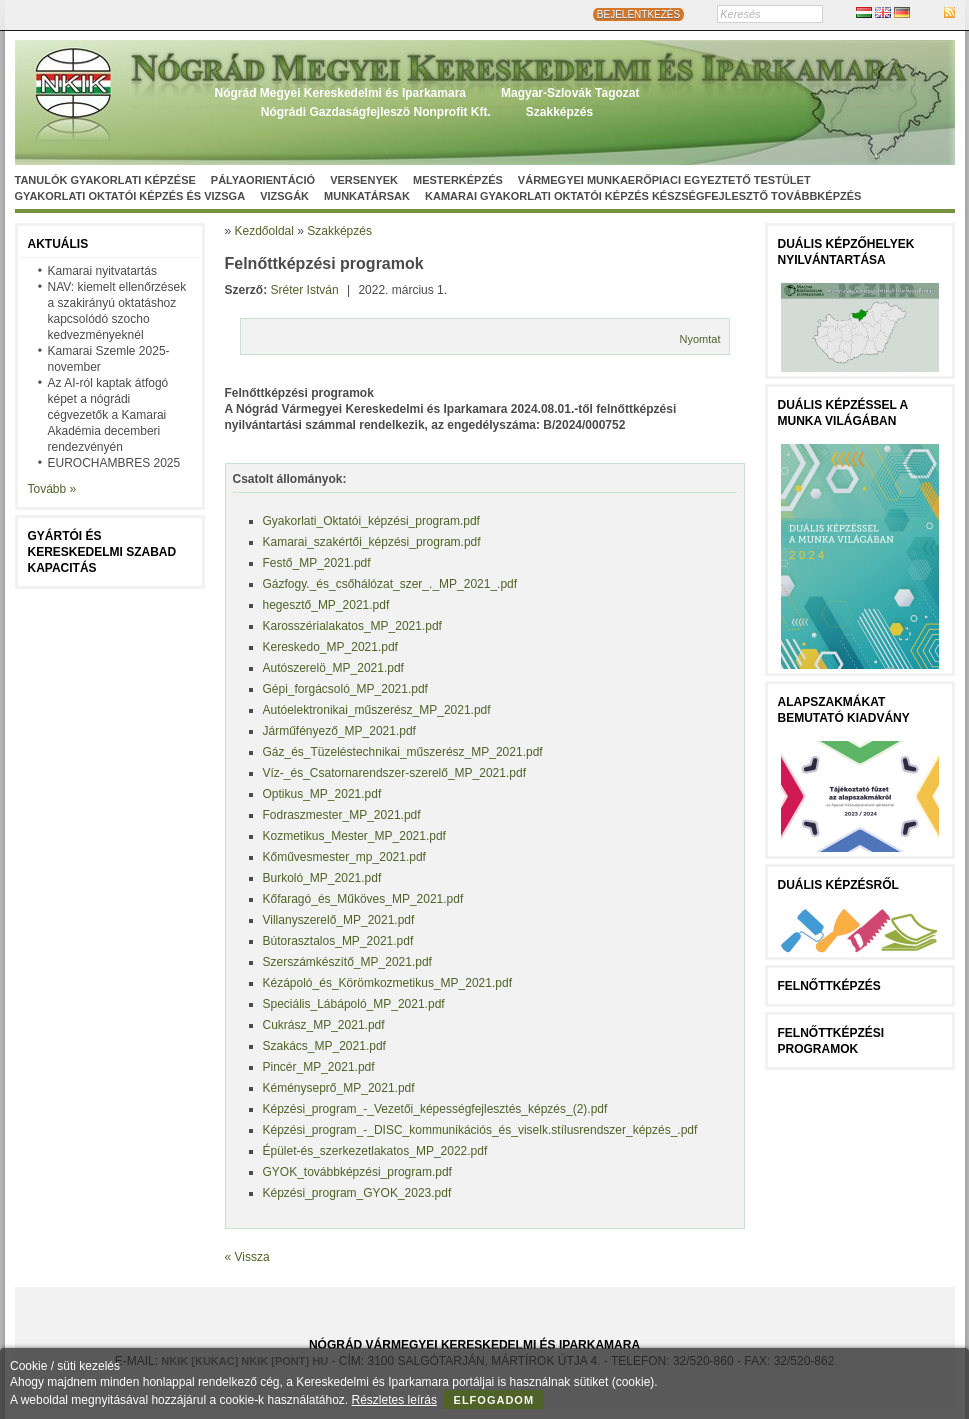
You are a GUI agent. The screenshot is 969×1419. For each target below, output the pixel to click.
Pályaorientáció (263, 180)
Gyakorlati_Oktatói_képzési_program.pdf (371, 521)
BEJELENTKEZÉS (638, 14)
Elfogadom (494, 1400)
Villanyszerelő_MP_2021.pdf (339, 920)
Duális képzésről (838, 885)
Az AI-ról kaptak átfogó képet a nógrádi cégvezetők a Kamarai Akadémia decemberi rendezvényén (108, 415)
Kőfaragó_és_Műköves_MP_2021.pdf (363, 899)
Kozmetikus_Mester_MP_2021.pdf (354, 836)
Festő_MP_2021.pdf (317, 563)
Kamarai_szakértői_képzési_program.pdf (372, 542)
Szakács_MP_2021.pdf (324, 1046)
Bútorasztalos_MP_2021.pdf (338, 941)
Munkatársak (367, 196)
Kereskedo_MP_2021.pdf (330, 647)
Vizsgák (284, 196)
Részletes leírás (394, 1400)
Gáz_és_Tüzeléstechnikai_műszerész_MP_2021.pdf (403, 752)
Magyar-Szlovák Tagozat (570, 93)
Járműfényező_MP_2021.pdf (339, 731)
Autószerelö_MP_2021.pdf (333, 668)
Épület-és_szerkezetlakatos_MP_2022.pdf (375, 1151)
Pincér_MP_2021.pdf (319, 1067)
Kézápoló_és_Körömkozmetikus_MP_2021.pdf (387, 983)
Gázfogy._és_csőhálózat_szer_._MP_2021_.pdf (390, 584)
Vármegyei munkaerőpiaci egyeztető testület (664, 180)
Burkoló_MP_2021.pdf (322, 878)
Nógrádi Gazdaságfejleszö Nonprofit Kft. (376, 112)
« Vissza (247, 1257)
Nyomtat (700, 339)
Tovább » (52, 489)
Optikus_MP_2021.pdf (322, 794)
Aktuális (58, 244)
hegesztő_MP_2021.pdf (326, 605)
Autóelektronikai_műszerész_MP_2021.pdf (377, 710)
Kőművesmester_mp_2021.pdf (344, 857)
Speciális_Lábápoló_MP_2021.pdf (354, 1004)
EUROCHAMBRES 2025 (114, 463)
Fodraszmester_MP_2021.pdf (342, 815)
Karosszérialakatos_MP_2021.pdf (352, 626)
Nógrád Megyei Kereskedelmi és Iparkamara (340, 93)
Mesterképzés (458, 180)
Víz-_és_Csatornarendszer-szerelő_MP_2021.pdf (394, 773)
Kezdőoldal (264, 231)
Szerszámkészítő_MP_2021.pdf (347, 962)
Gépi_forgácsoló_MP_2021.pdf (345, 689)
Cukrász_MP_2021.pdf (324, 1025)
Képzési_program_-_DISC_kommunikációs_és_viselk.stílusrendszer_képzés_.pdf (480, 1130)
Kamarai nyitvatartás (102, 271)
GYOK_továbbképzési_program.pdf (357, 1172)
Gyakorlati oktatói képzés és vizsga (130, 196)
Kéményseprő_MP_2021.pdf (339, 1088)
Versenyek (364, 180)
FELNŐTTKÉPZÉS (829, 986)
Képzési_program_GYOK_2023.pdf (357, 1193)
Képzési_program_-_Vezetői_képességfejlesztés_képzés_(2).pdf (435, 1109)
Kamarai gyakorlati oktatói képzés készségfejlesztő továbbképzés (643, 196)
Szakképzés (559, 112)
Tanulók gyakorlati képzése (105, 180)
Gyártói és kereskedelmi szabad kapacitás (102, 552)
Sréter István (305, 290)
